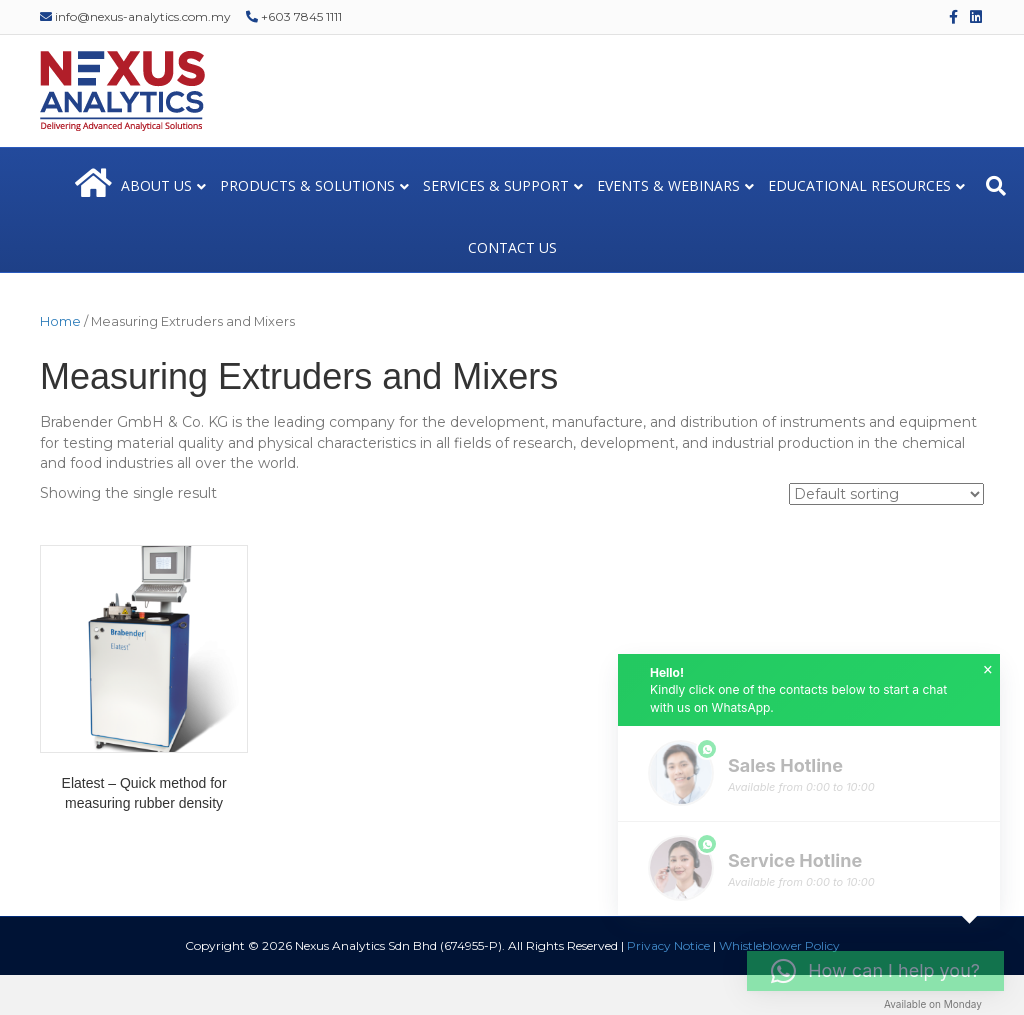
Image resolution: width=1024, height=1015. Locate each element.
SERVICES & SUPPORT (496, 185)
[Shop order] (886, 494)
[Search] (996, 186)
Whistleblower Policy (779, 945)
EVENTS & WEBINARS (668, 185)
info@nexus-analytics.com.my (135, 16)
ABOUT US (156, 185)
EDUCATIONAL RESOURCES (859, 185)
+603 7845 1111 (294, 16)
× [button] (988, 670)
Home (60, 321)
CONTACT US (512, 247)
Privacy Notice (668, 945)
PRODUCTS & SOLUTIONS (307, 185)
